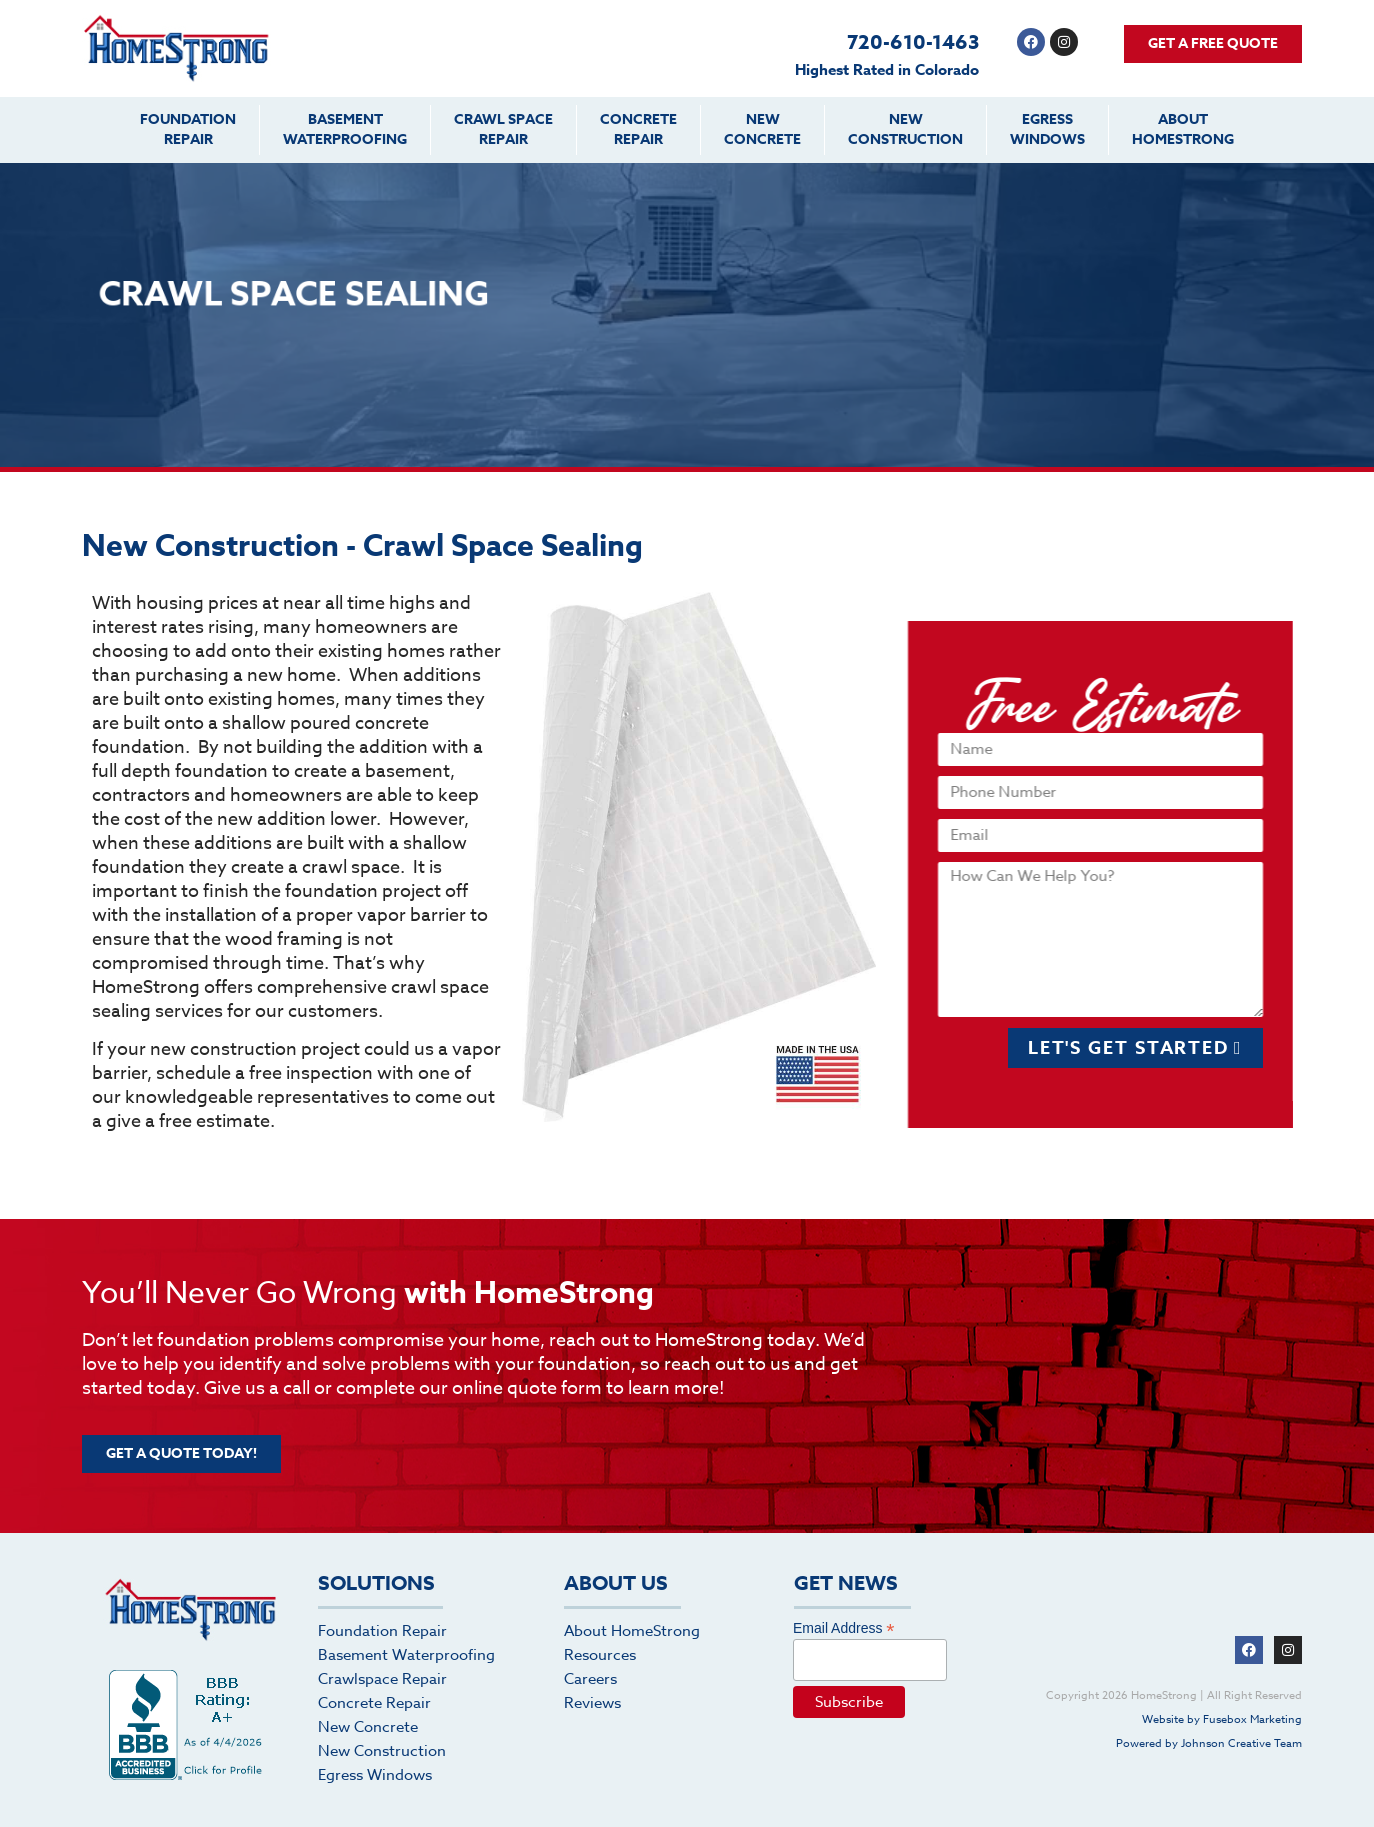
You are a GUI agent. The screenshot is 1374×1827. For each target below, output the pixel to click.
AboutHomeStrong (1183, 129)
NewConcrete (762, 129)
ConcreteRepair (638, 129)
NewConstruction (905, 129)
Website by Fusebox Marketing (1222, 1719)
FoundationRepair (188, 129)
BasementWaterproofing (345, 129)
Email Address (844, 1627)
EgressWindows (1047, 129)
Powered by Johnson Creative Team (1209, 1743)
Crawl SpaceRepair (503, 129)
